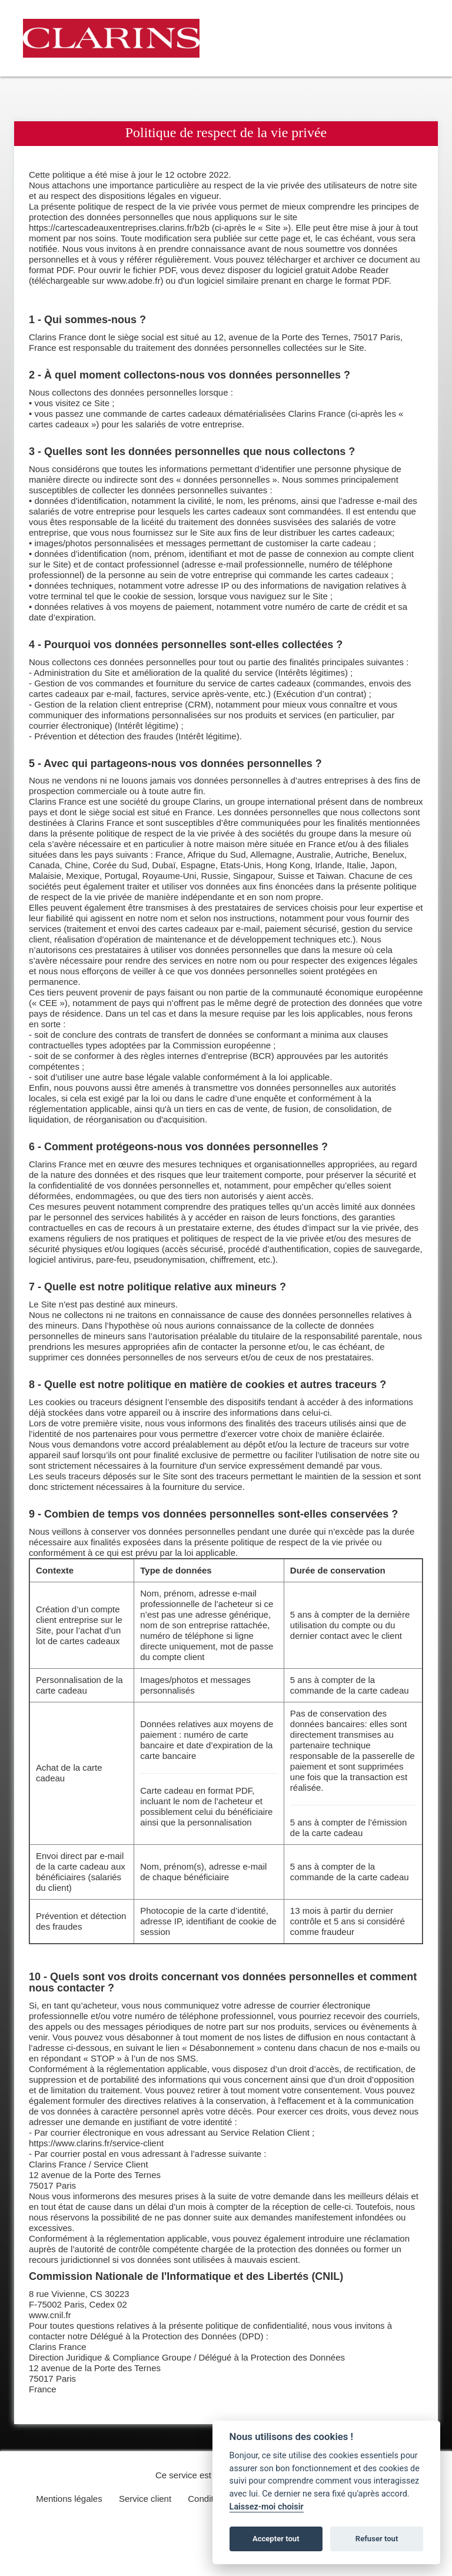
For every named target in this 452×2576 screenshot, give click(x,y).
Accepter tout (276, 2538)
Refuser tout (376, 2538)
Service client (145, 2499)
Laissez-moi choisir (267, 2507)
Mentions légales (69, 2499)
